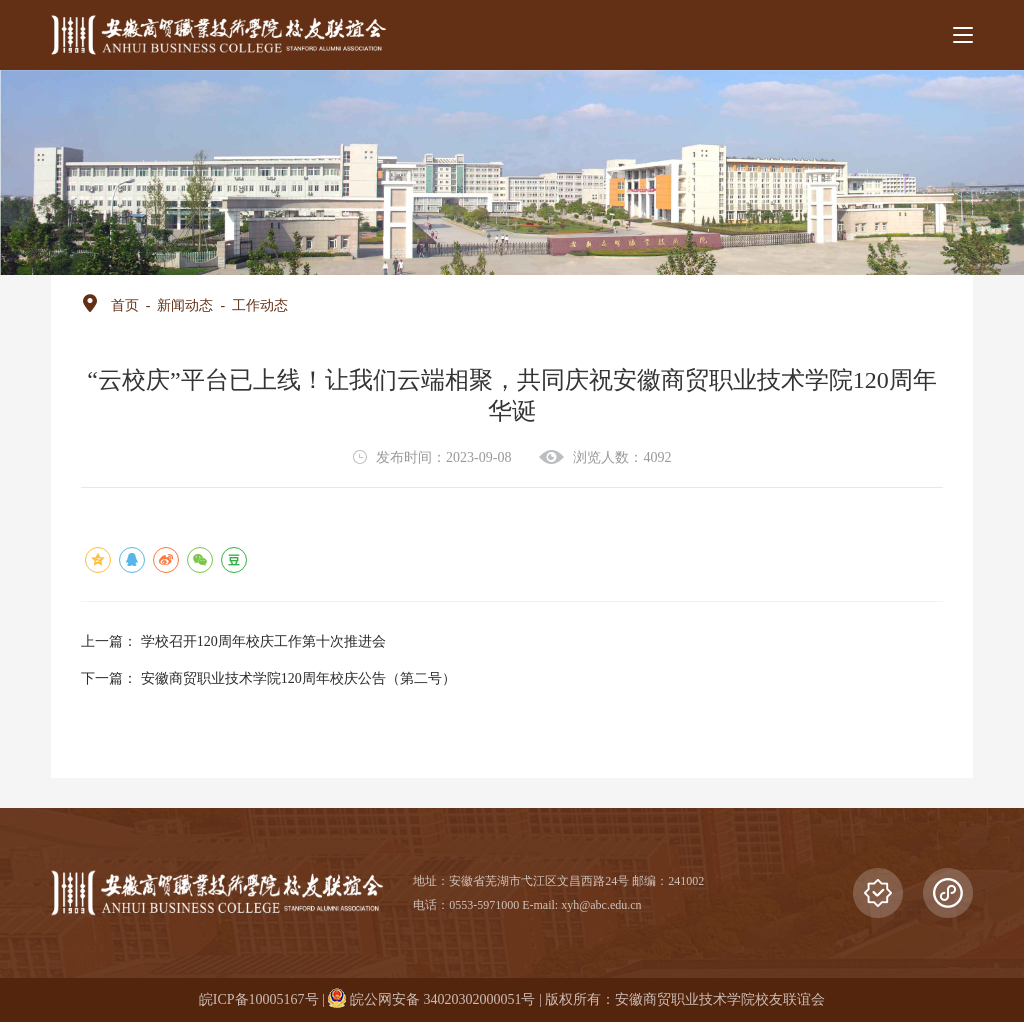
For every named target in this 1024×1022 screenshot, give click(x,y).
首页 (125, 305)
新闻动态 (185, 305)
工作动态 (260, 305)
